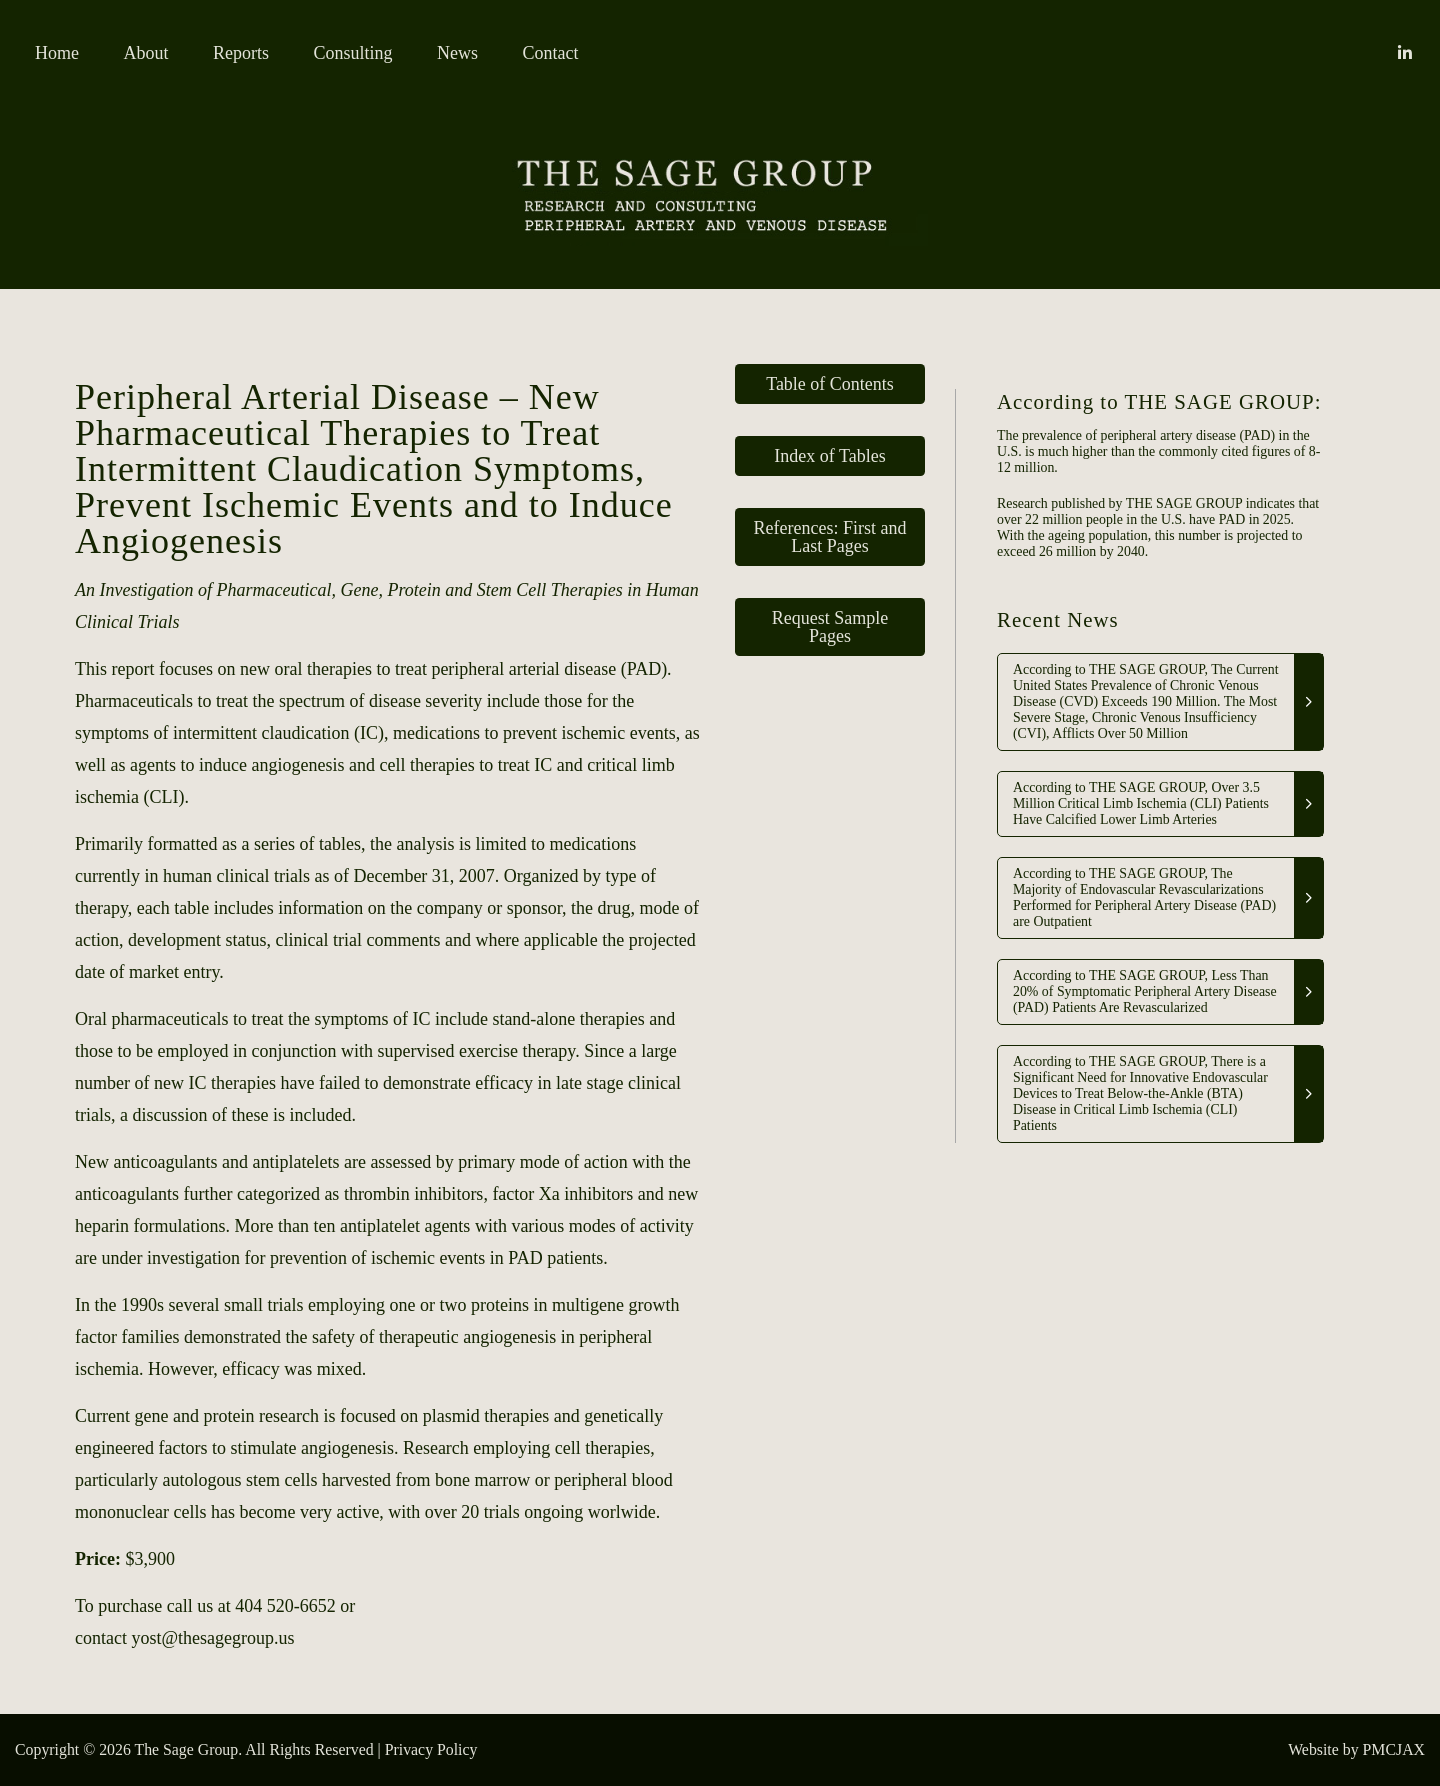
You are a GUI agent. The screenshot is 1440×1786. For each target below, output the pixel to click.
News (457, 53)
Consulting (353, 53)
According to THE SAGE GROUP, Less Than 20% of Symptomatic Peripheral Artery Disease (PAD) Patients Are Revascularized (1145, 991)
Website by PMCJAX (1356, 1749)
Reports (241, 53)
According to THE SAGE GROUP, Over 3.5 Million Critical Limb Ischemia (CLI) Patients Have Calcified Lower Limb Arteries (1141, 803)
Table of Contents (830, 384)
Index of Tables (829, 456)
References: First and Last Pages (830, 537)
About (146, 53)
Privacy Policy (431, 1749)
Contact (551, 53)
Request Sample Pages (830, 627)
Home (57, 53)
